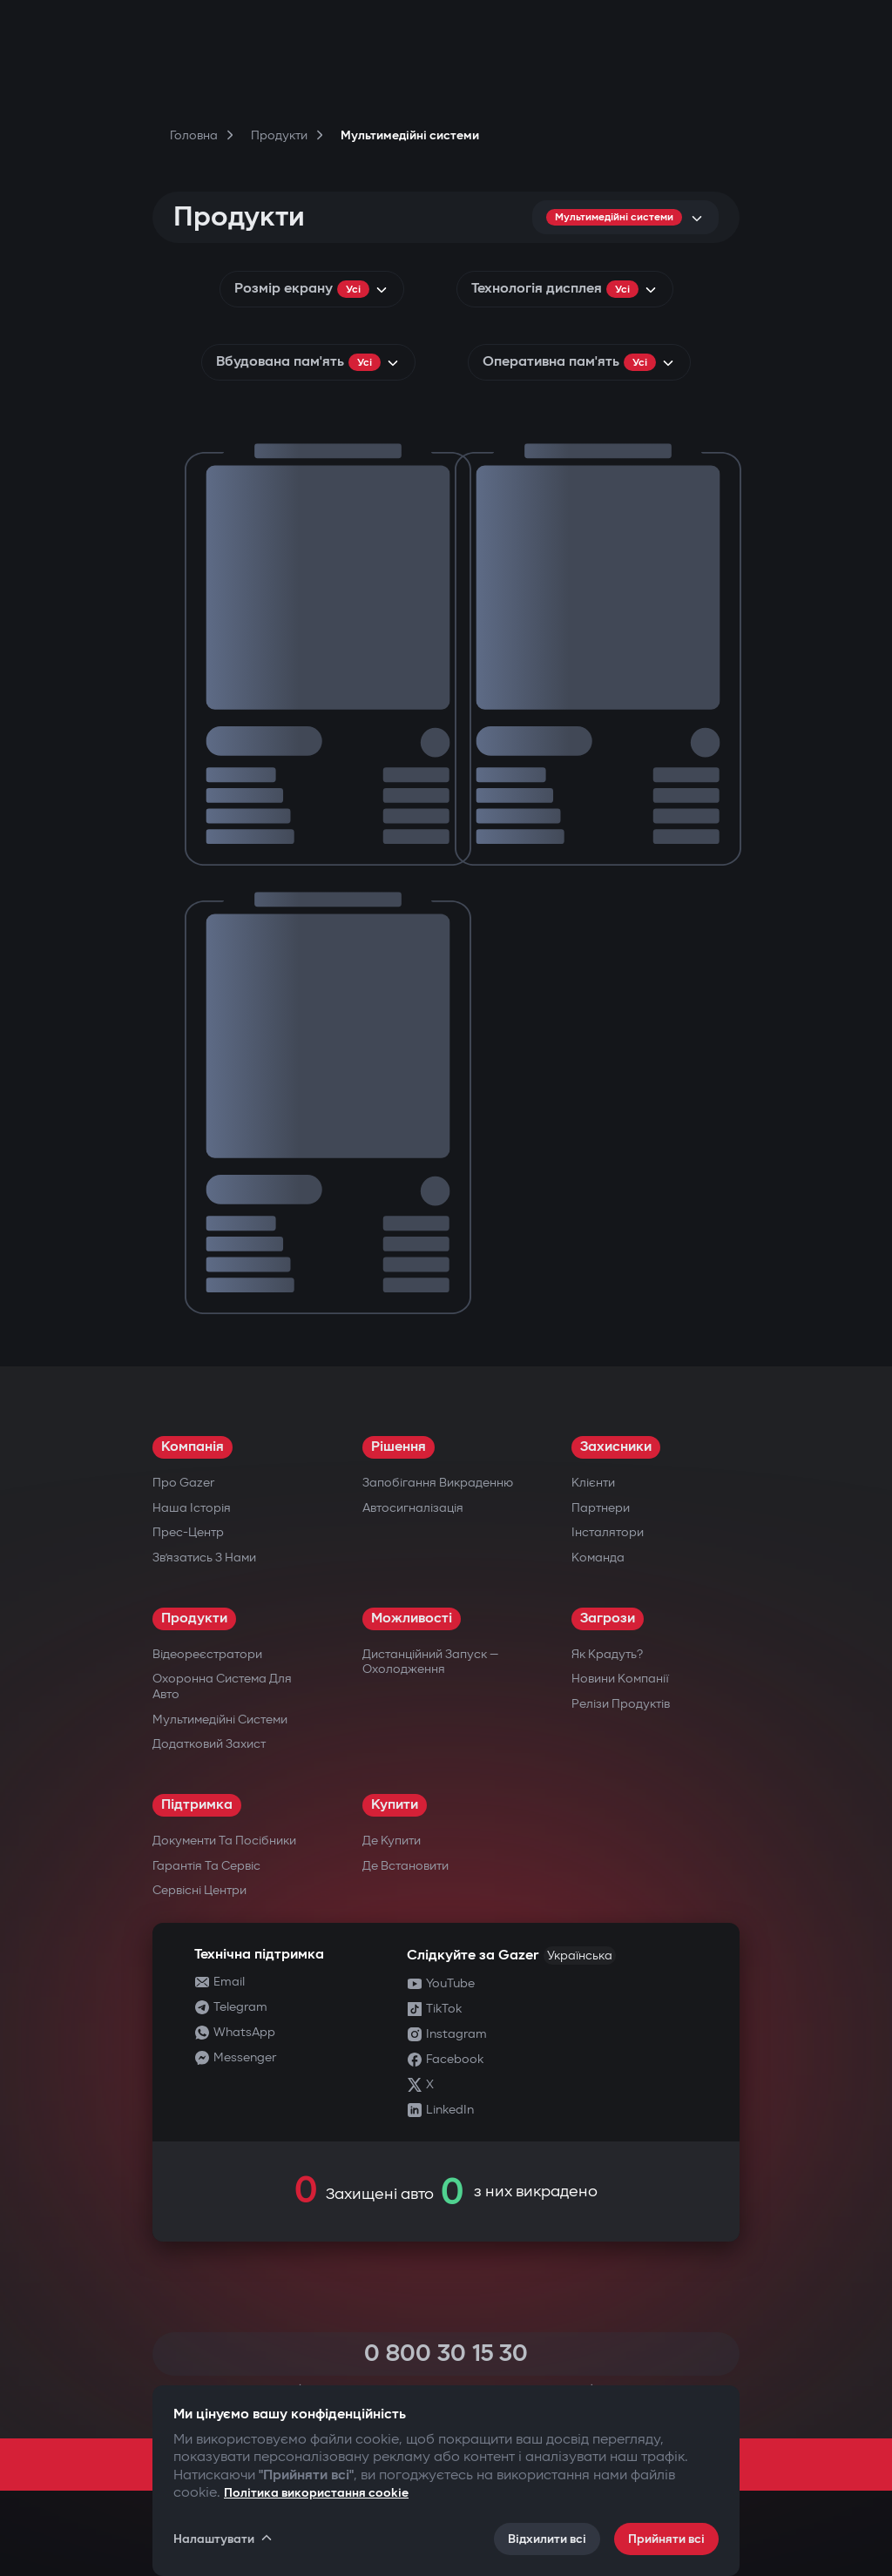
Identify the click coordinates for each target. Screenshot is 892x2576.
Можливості (411, 1618)
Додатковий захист (209, 1743)
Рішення (398, 1447)
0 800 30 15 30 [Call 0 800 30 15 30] (446, 2353)
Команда (598, 1557)
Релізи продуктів (620, 1703)
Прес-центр (188, 1532)
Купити (394, 1805)
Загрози (607, 1618)
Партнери (600, 1507)
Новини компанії (620, 1678)
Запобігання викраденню (437, 1482)
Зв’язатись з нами (204, 1557)
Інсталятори (607, 1532)
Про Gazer (183, 1482)
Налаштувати (223, 2538)
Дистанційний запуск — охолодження (430, 1662)
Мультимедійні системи (219, 1719)
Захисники (616, 1447)
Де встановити (405, 1865)
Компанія (192, 1447)
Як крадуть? (607, 1654)
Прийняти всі (666, 2539)
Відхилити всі (547, 2539)
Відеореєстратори (207, 1654)
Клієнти (593, 1482)
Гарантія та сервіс (206, 1865)
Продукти (194, 1618)
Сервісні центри (199, 1890)
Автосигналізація (412, 1507)
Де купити (391, 1840)
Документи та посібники (224, 1840)
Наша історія (191, 1507)
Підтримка (197, 1805)
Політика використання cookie (316, 2492)
